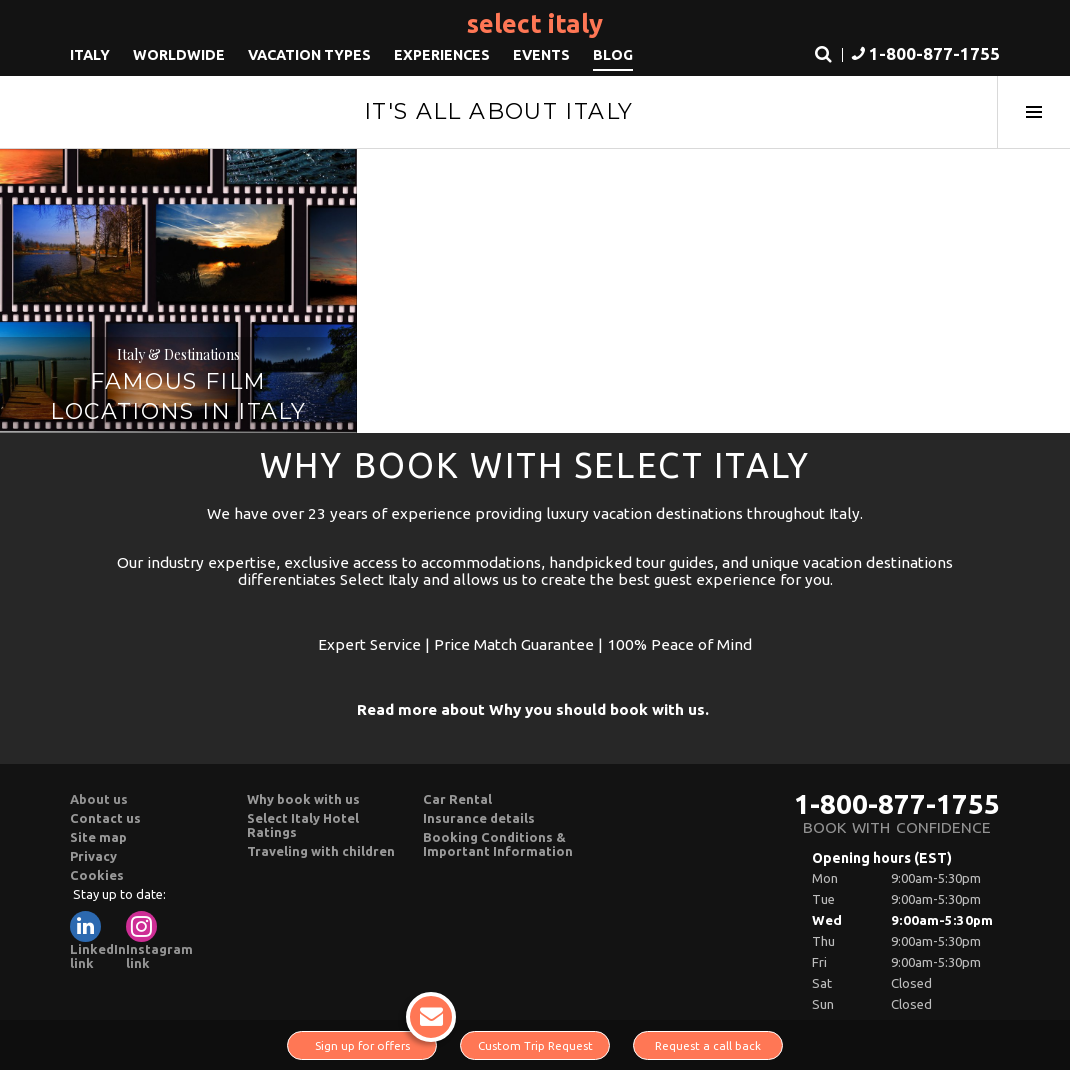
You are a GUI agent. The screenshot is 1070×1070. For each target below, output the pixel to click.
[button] (923, 55)
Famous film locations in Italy (178, 396)
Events (541, 55)
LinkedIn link (98, 940)
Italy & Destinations (178, 354)
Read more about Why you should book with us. (533, 709)
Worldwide (179, 55)
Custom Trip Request (535, 1045)
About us (99, 799)
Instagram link (159, 940)
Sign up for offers (376, 1041)
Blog (613, 55)
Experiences (442, 55)
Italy (90, 55)
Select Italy (535, 23)
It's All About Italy (499, 111)
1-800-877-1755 (897, 803)
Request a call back (708, 1045)
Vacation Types (309, 55)
